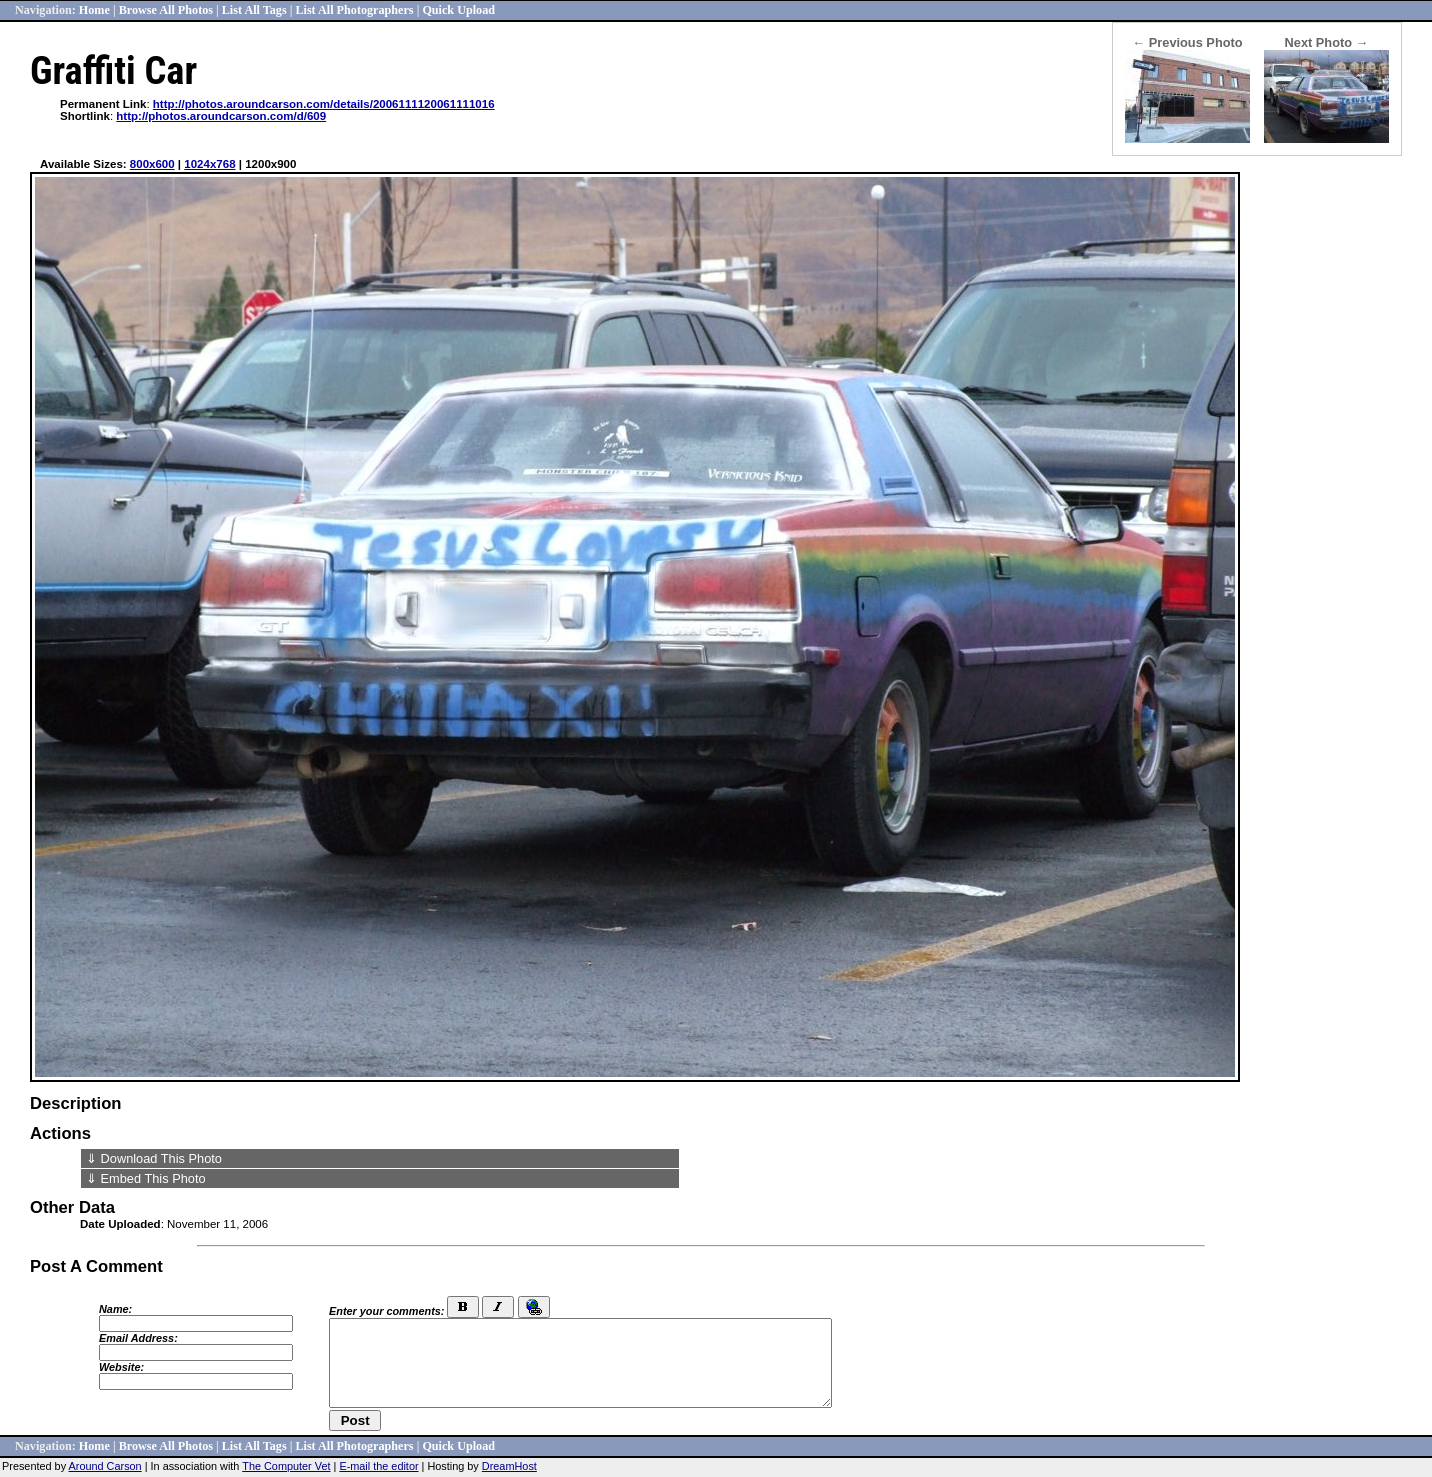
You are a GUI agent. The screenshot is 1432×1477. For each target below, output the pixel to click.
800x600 (152, 164)
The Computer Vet (286, 1466)
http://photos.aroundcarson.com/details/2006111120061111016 (324, 104)
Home (94, 10)
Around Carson (105, 1466)
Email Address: (138, 1338)
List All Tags (254, 10)
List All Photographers (354, 10)
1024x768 (209, 164)
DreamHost (509, 1466)
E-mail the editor (378, 1466)
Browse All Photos (166, 10)
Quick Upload (458, 10)
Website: (121, 1367)
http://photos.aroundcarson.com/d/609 (221, 116)
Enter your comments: (386, 1311)
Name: (115, 1309)
